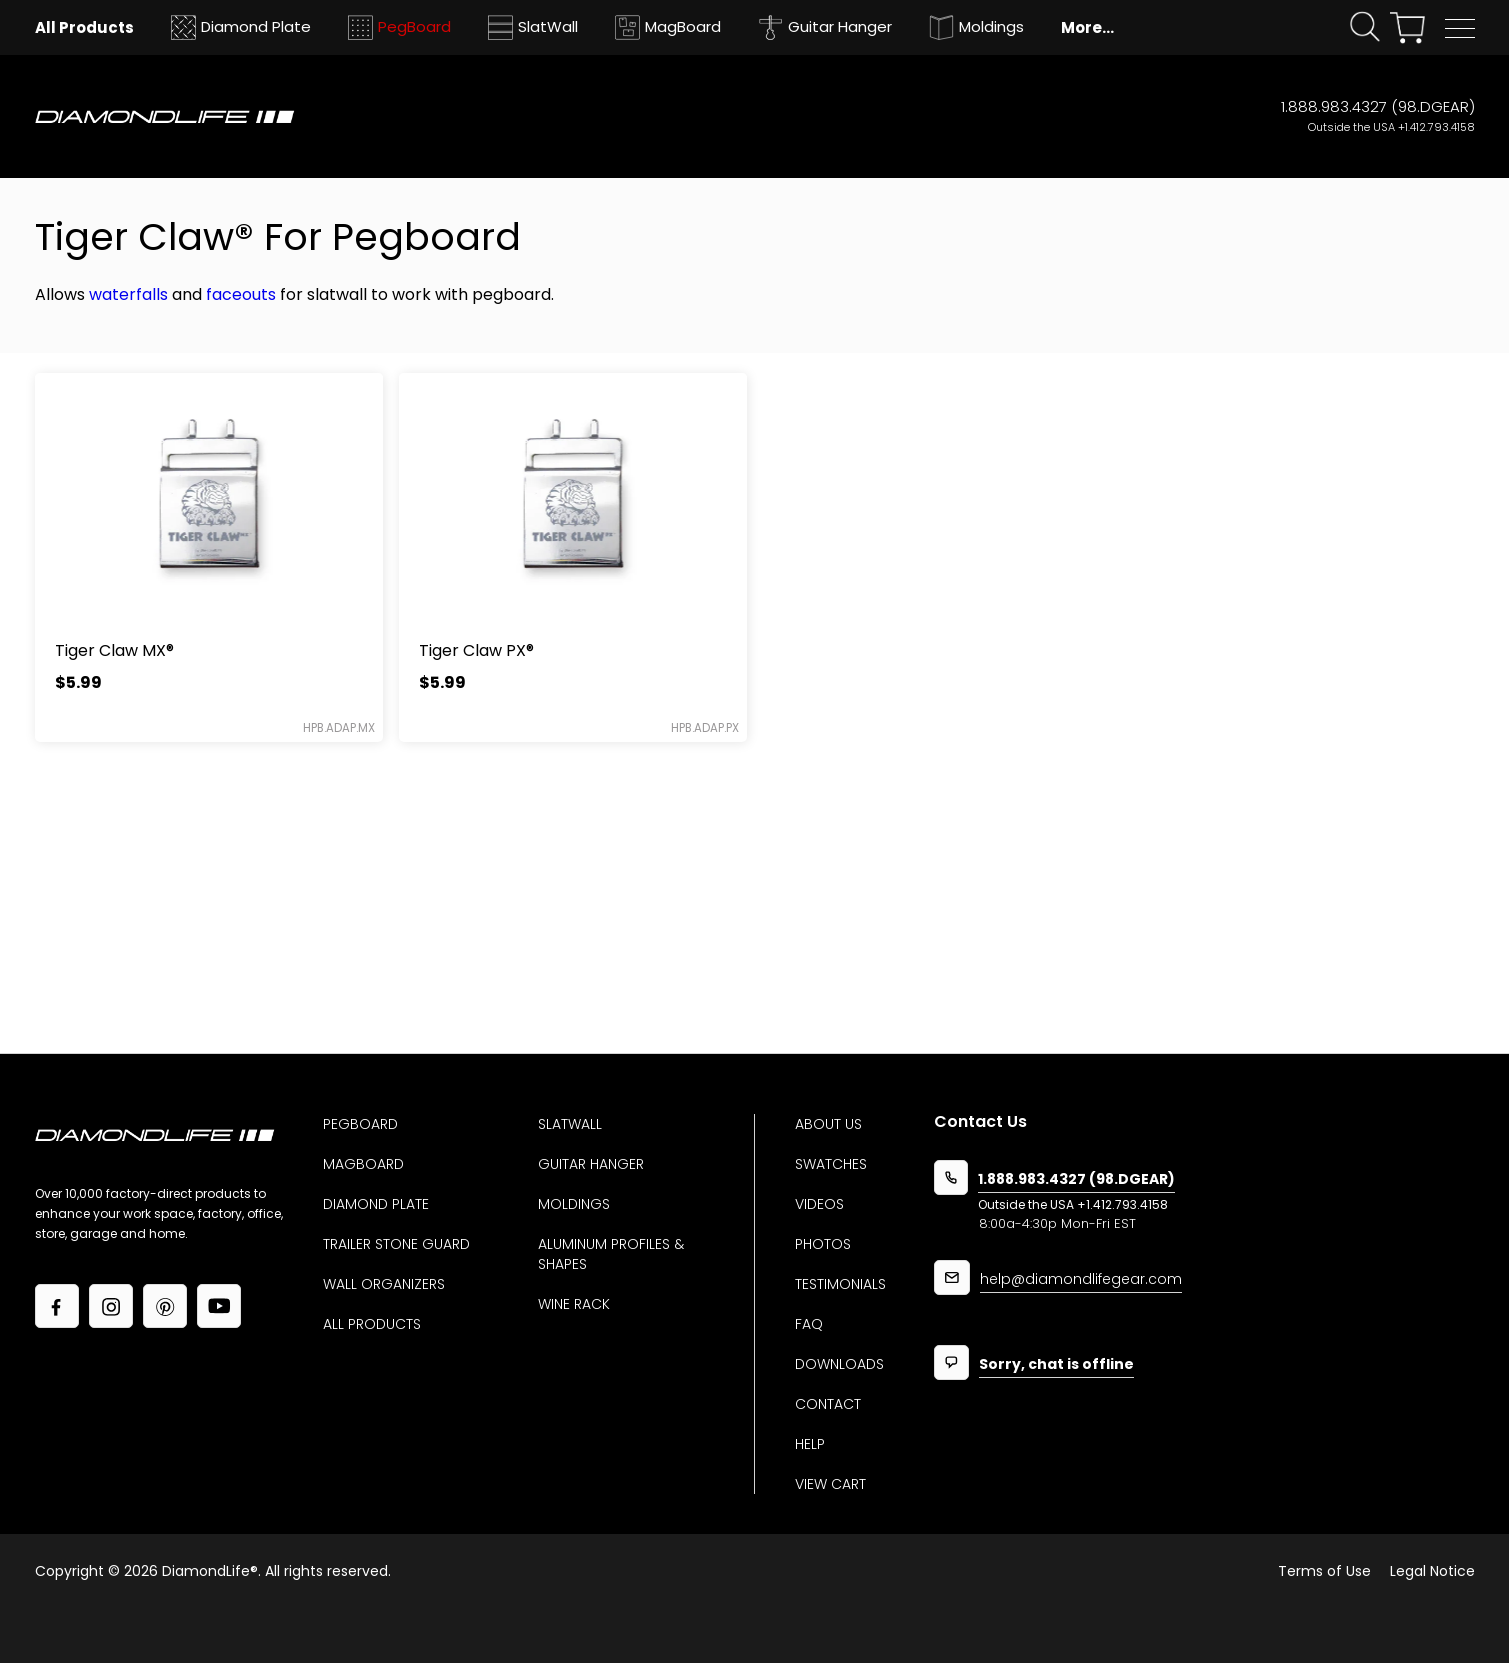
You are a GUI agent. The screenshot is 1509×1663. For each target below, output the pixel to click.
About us (828, 1124)
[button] (1460, 28)
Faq (809, 1324)
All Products (372, 1324)
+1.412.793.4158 (1436, 127)
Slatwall (570, 1124)
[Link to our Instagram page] (111, 1306)
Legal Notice (1432, 1571)
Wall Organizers (384, 1284)
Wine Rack (574, 1304)
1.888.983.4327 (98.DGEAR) (1378, 106)
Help (810, 1444)
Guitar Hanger (591, 1164)
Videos (819, 1204)
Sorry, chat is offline (1056, 1365)
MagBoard (363, 1164)
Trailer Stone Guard (396, 1244)
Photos (823, 1244)
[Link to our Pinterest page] (165, 1306)
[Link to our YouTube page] (219, 1306)
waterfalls (128, 294)
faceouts (241, 294)
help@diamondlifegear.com (1081, 1280)
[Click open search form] (1365, 27)
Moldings (574, 1204)
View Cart (830, 1484)
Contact (828, 1404)
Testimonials (840, 1284)
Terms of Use (1324, 1571)
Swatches (831, 1164)
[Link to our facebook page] (57, 1306)
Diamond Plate (376, 1204)
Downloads (839, 1364)
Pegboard (360, 1124)
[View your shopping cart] (1407, 28)
